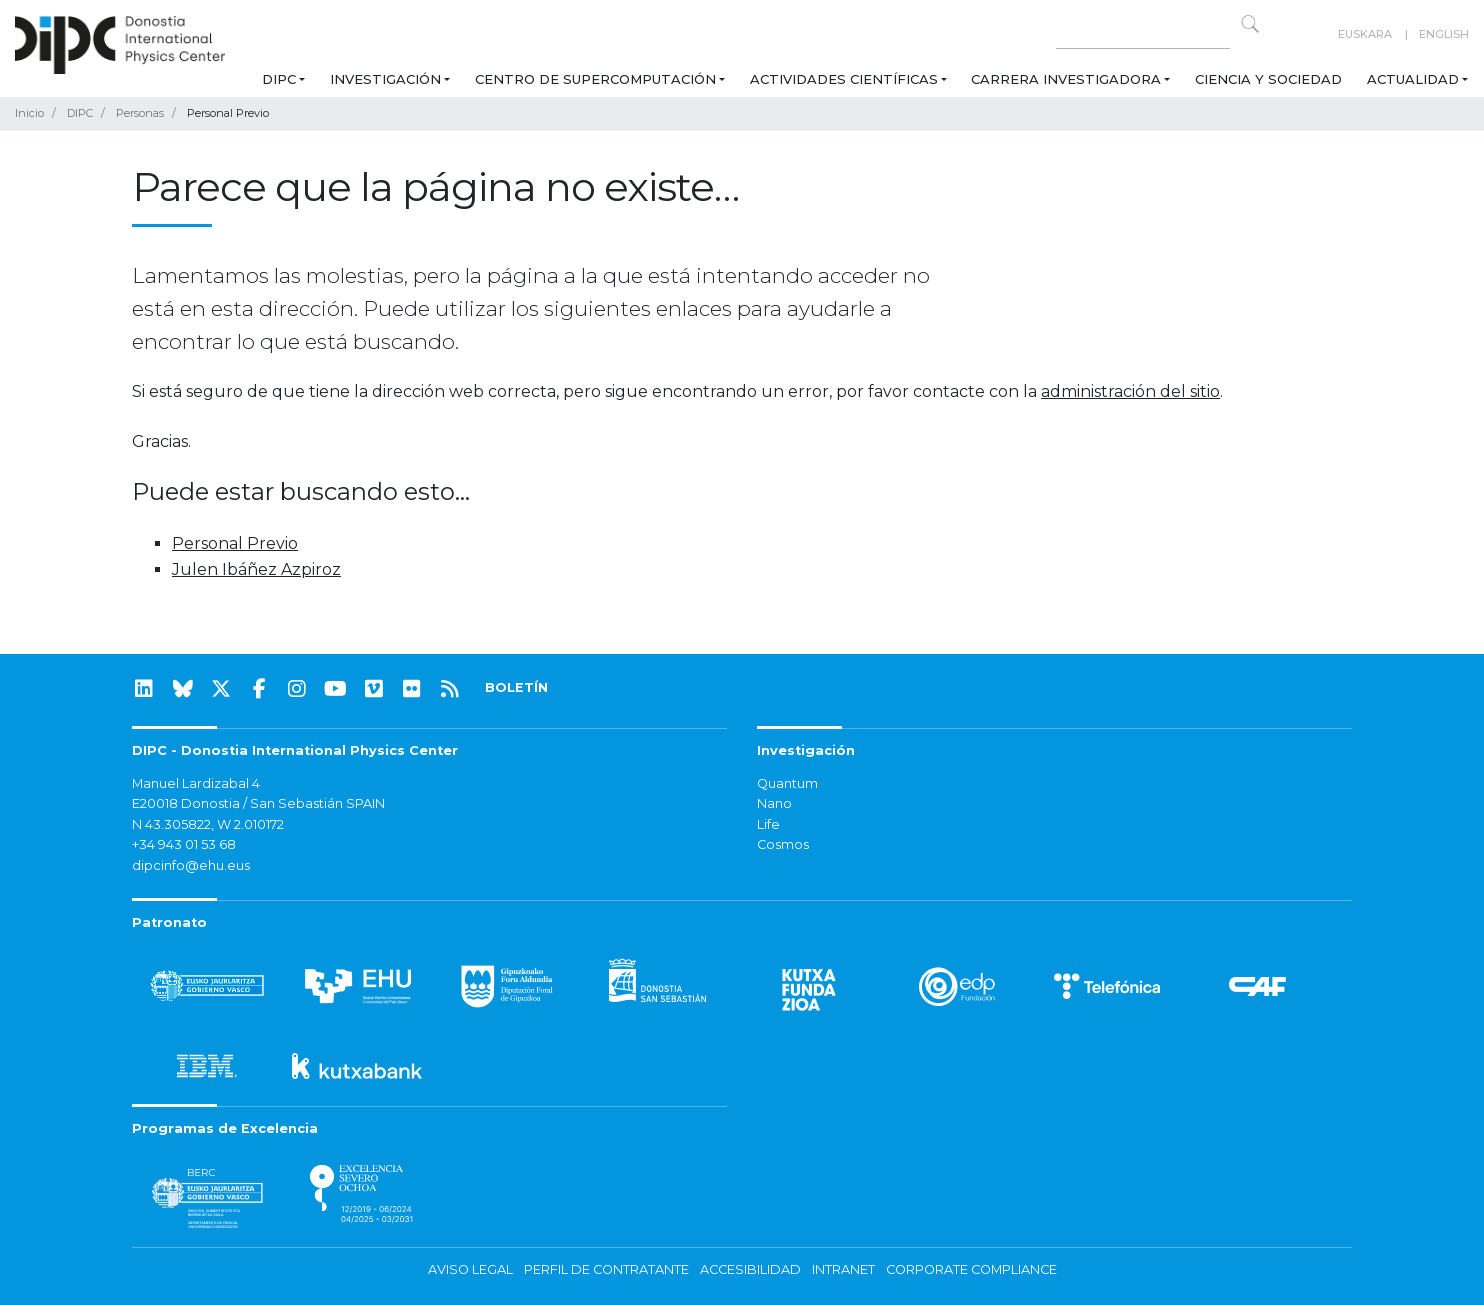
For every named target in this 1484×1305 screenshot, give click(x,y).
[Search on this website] (1143, 34)
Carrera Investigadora (1066, 79)
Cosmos (783, 844)
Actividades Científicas (844, 79)
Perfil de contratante (606, 1269)
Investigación (385, 79)
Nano (774, 803)
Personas (140, 113)
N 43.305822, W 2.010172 (208, 824)
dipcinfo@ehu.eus (191, 865)
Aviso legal (470, 1269)
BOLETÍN (516, 687)
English (1444, 34)
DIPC (279, 79)
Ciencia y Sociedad (1268, 79)
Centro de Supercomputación (595, 79)
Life (768, 824)
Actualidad (1413, 79)
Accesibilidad (750, 1269)
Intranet (843, 1269)
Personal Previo (235, 543)
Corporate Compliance (971, 1269)
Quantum (787, 783)
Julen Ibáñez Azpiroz (256, 569)
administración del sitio (1130, 391)
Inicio (29, 113)
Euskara (1365, 34)
